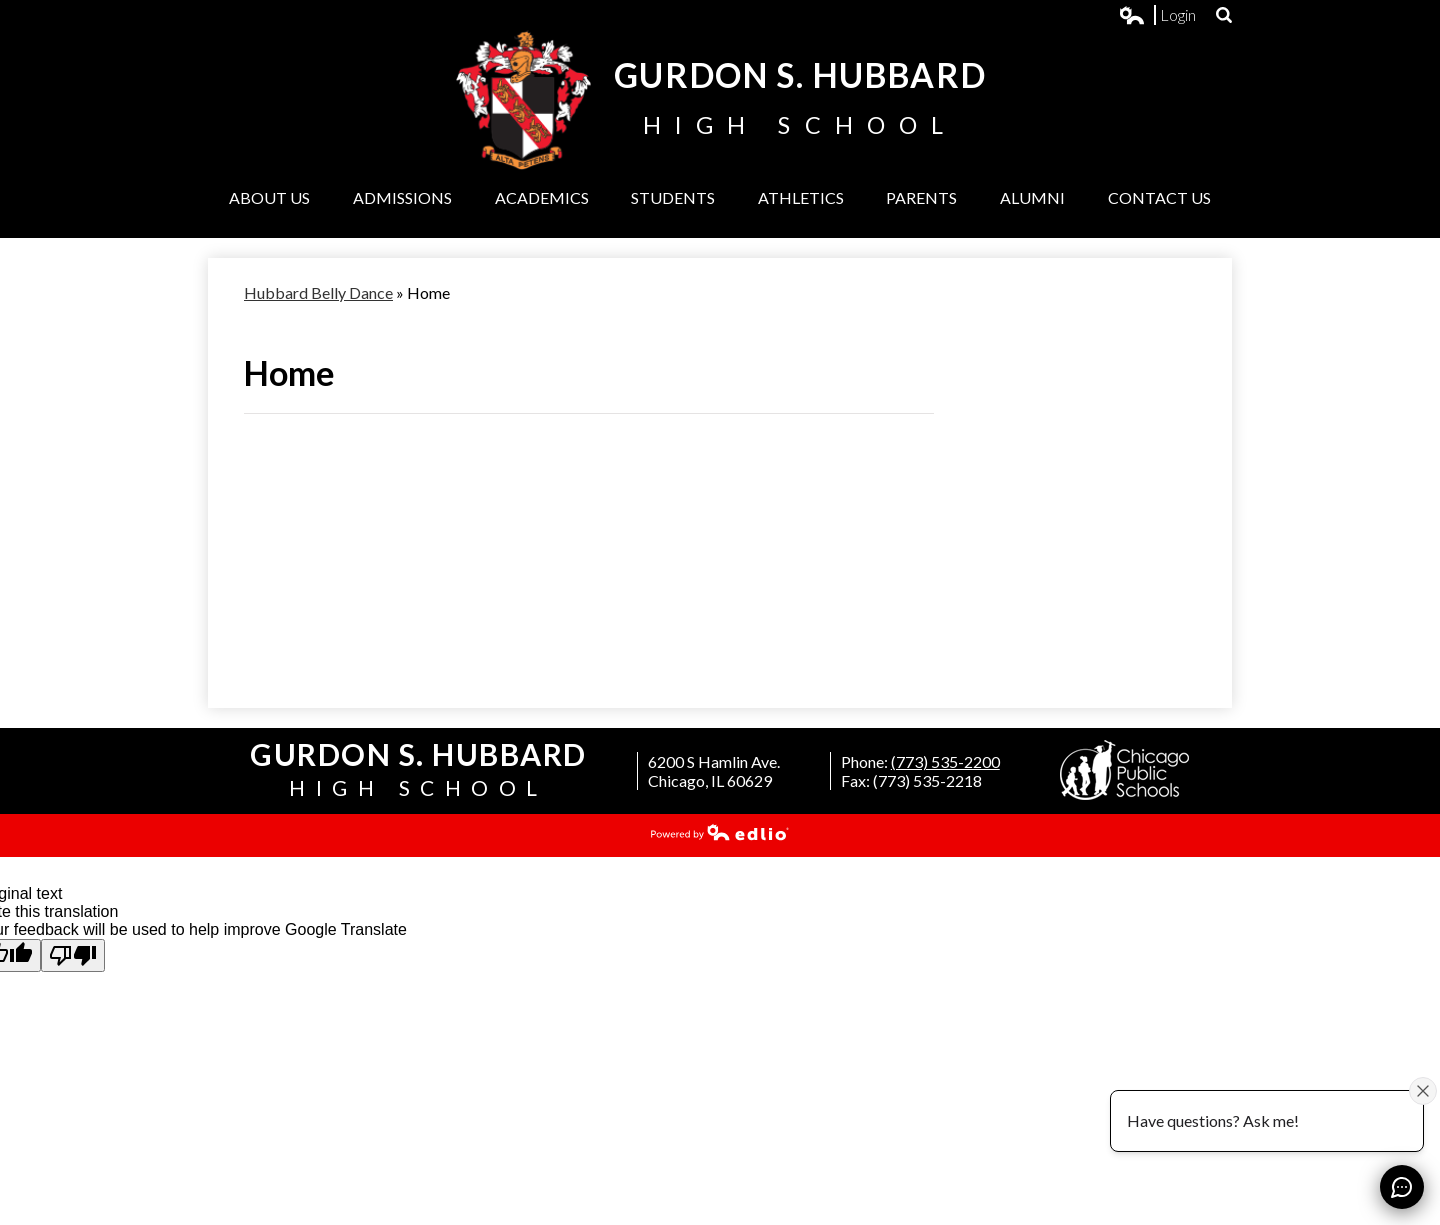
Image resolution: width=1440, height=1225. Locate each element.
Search (1224, 15)
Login (1158, 15)
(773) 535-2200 (945, 761)
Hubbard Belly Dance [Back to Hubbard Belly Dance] (318, 292)
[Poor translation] (73, 955)
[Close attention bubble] (1423, 1090)
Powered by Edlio (720, 832)
